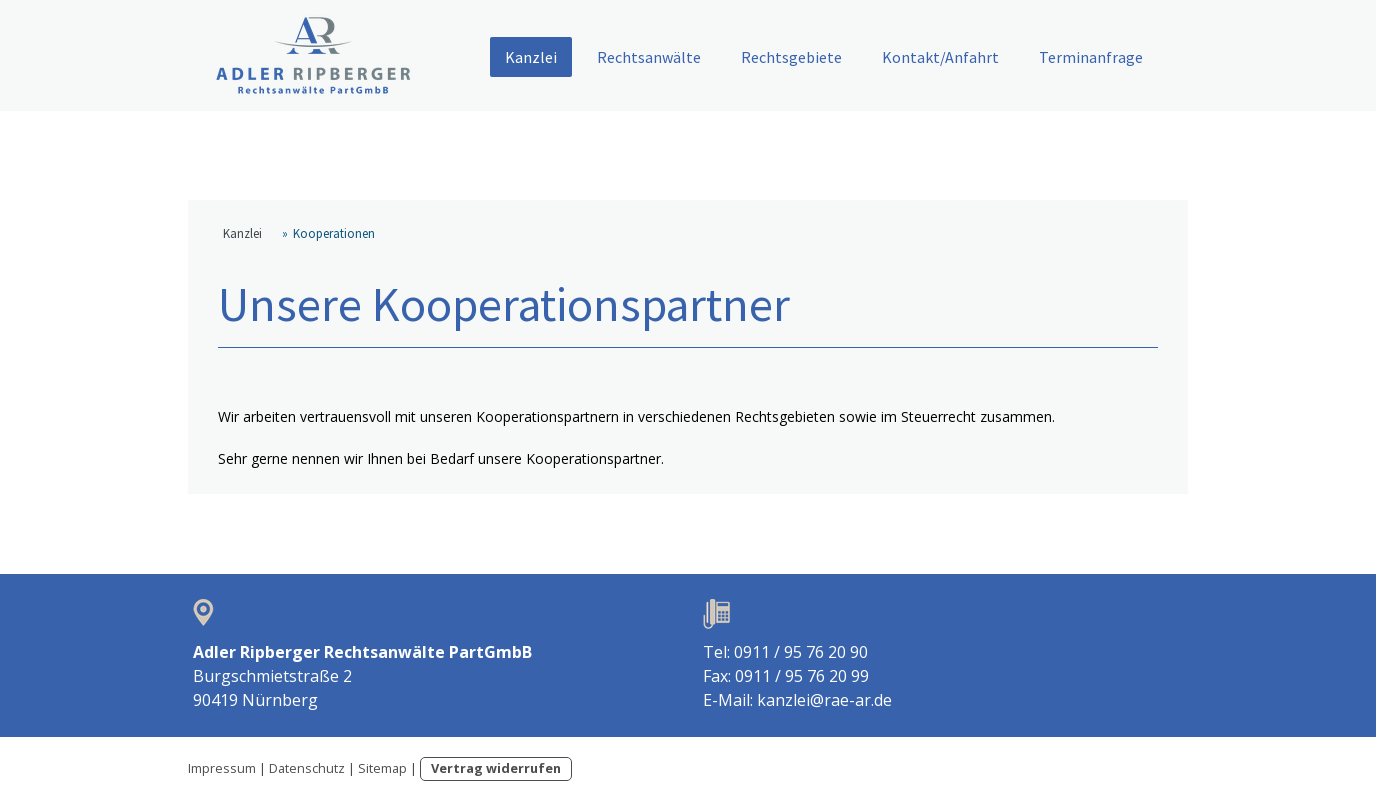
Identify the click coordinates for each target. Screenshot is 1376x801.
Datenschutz (307, 768)
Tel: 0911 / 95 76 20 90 (785, 652)
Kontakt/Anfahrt (940, 57)
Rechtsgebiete (791, 57)
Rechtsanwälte (649, 57)
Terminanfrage (1091, 57)
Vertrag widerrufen (496, 768)
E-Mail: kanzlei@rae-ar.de (797, 700)
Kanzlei (531, 57)
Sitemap (382, 768)
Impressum (222, 768)
